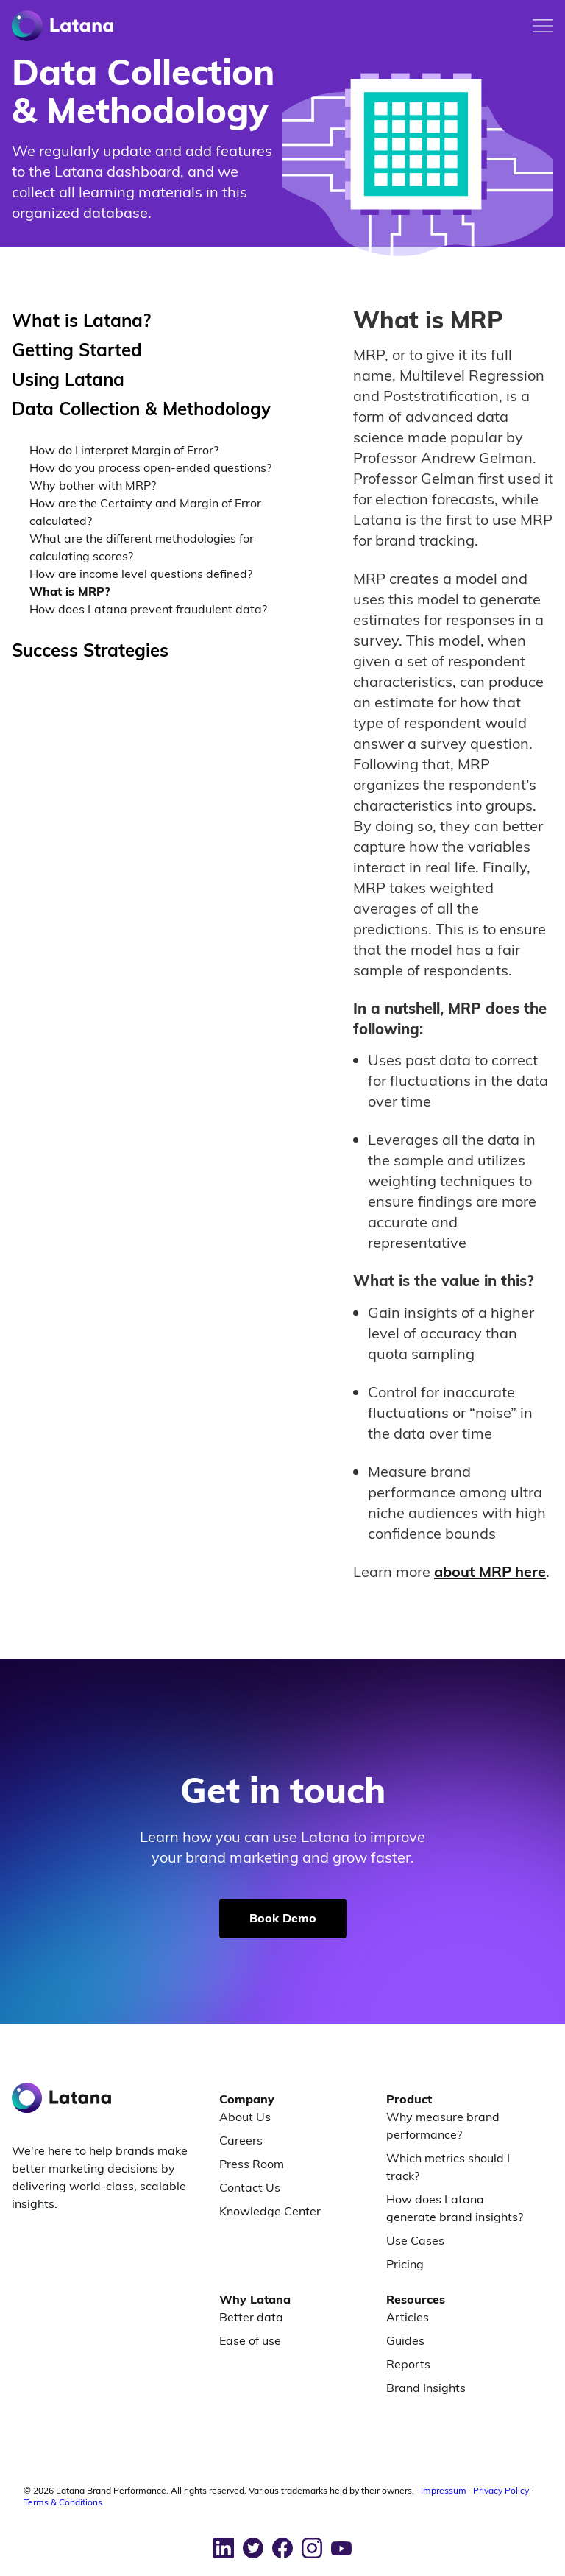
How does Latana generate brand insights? (454, 2208)
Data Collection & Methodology (141, 409)
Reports (408, 2364)
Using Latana (68, 379)
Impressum (443, 2490)
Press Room (251, 2163)
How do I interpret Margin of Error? (123, 449)
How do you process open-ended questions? (150, 467)
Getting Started (77, 350)
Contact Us (249, 2187)
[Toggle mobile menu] (543, 25)
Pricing (405, 2263)
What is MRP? (69, 591)
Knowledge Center (270, 2210)
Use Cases (415, 2240)
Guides (405, 2340)
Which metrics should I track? (448, 2166)
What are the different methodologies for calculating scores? (141, 547)
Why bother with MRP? (92, 485)
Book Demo (282, 1917)
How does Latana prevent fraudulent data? (148, 608)
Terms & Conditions (63, 2502)
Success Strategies (90, 650)
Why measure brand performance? (443, 2125)
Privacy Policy (501, 2490)
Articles (407, 2316)
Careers (241, 2140)
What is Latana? (81, 320)
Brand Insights (426, 2387)
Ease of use (250, 2340)
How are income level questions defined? (140, 573)
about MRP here (490, 1571)
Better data (251, 2316)
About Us (245, 2116)
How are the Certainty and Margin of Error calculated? (145, 511)
